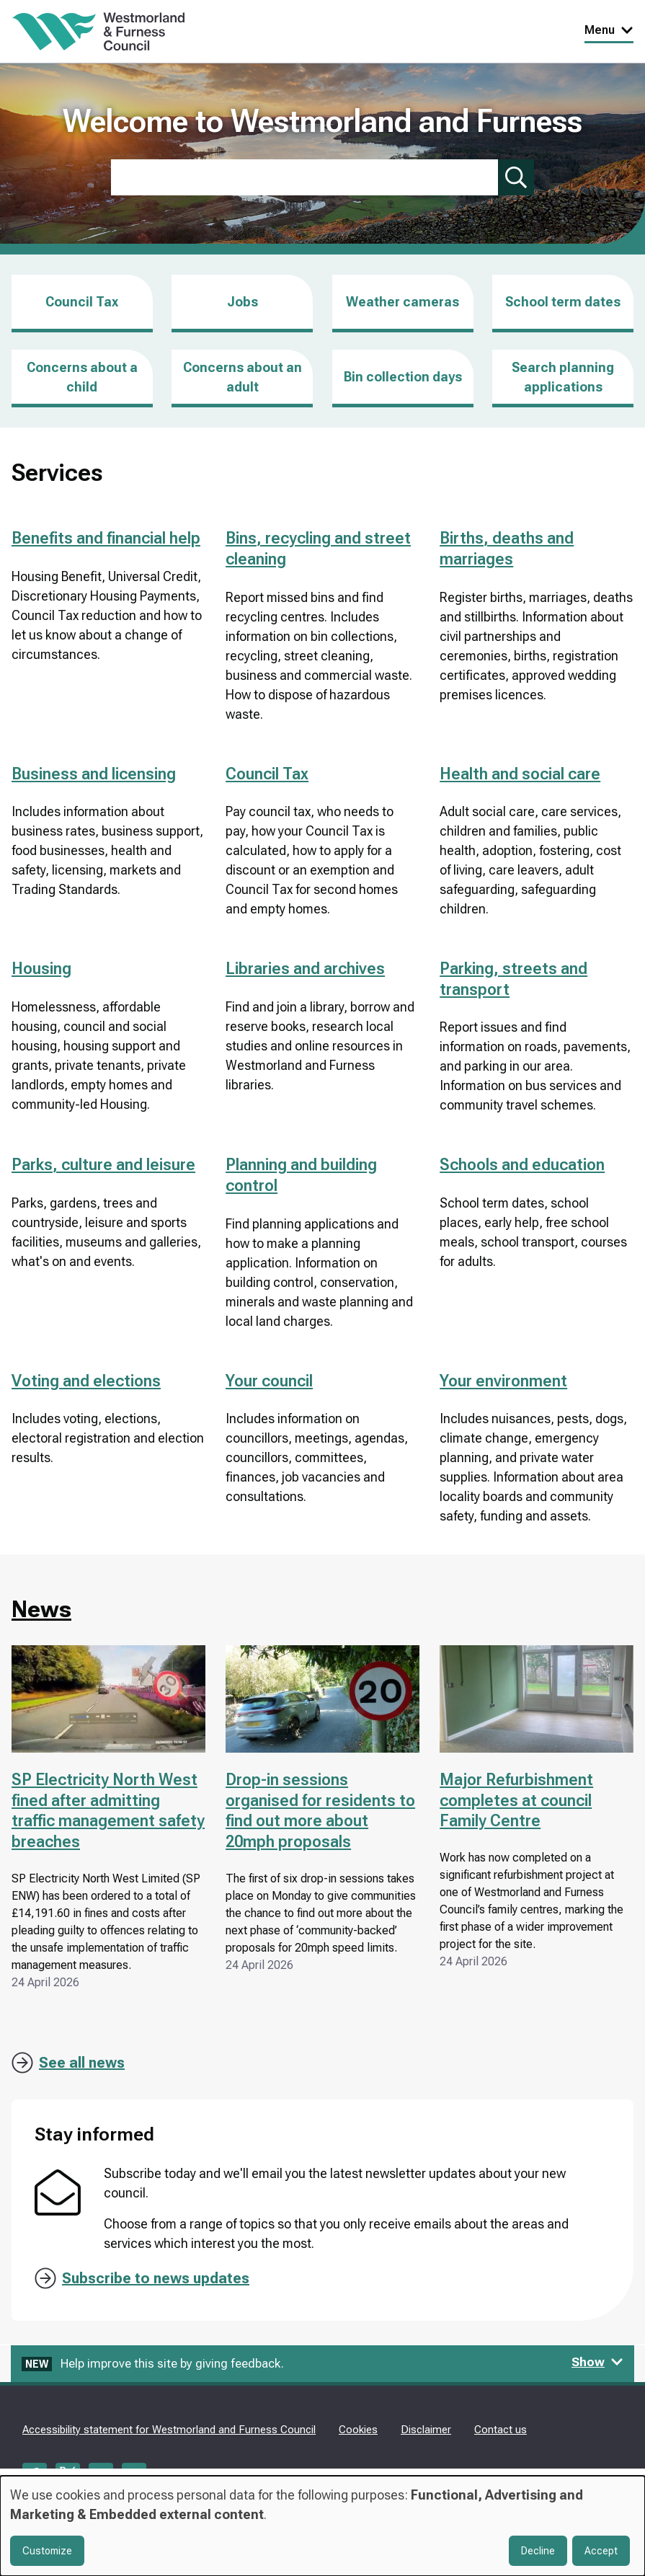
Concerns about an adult (242, 377)
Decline (538, 2551)
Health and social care (520, 774)
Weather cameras (402, 301)
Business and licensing (94, 774)
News (41, 1609)
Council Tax (81, 301)
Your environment (503, 1381)
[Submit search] (516, 177)
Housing (41, 969)
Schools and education (522, 1165)
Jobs (242, 313)
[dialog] (322, 2526)
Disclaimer (426, 2429)
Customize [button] (47, 2551)
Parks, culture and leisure (103, 1165)
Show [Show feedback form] (597, 2362)
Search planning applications (563, 377)
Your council (269, 1381)
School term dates (562, 301)
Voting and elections (86, 1381)
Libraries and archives (305, 969)
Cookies (358, 2429)
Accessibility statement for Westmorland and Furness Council (169, 2429)
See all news (82, 2062)
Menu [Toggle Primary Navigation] (608, 30)
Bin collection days (403, 376)
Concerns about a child (82, 377)
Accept (601, 2551)
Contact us (500, 2429)
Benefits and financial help (106, 538)
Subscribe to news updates (155, 2278)
